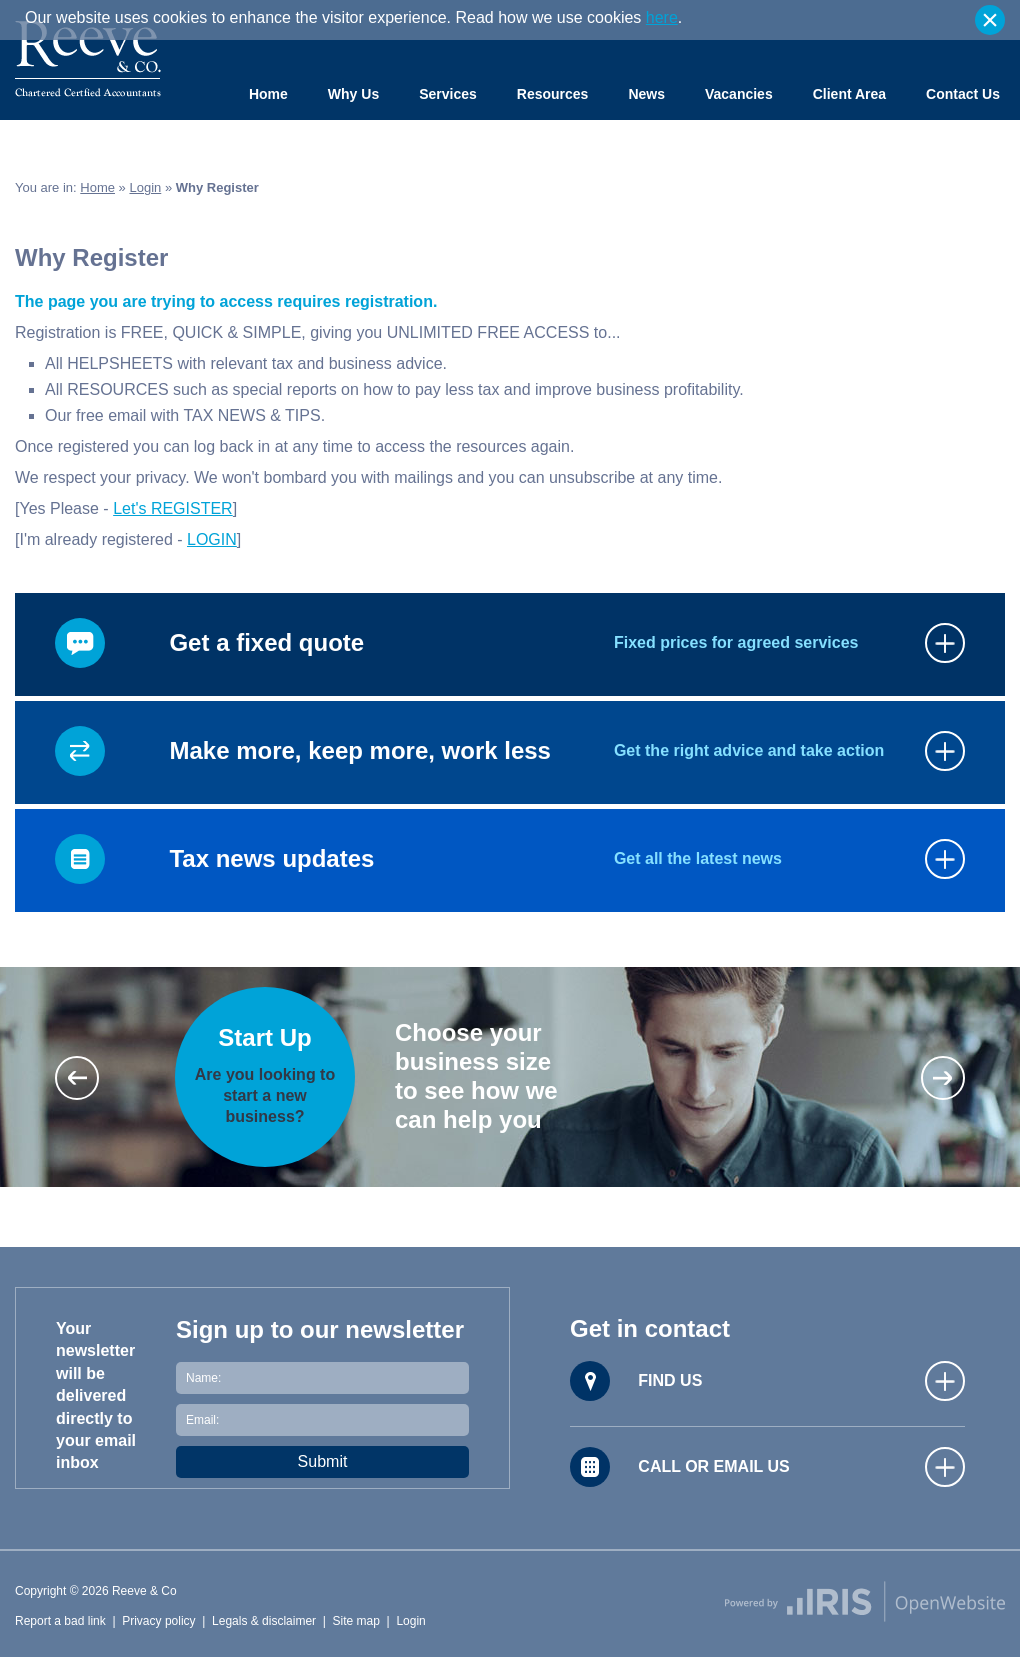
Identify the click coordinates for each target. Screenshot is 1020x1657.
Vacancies (739, 94)
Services (448, 94)
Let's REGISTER (173, 508)
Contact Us (963, 94)
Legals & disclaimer (264, 1621)
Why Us (353, 94)
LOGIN (212, 539)
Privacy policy (158, 1621)
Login (145, 187)
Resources (553, 94)
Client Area (849, 94)
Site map (356, 1621)
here (662, 17)
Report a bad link (60, 1621)
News (646, 94)
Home (268, 94)
